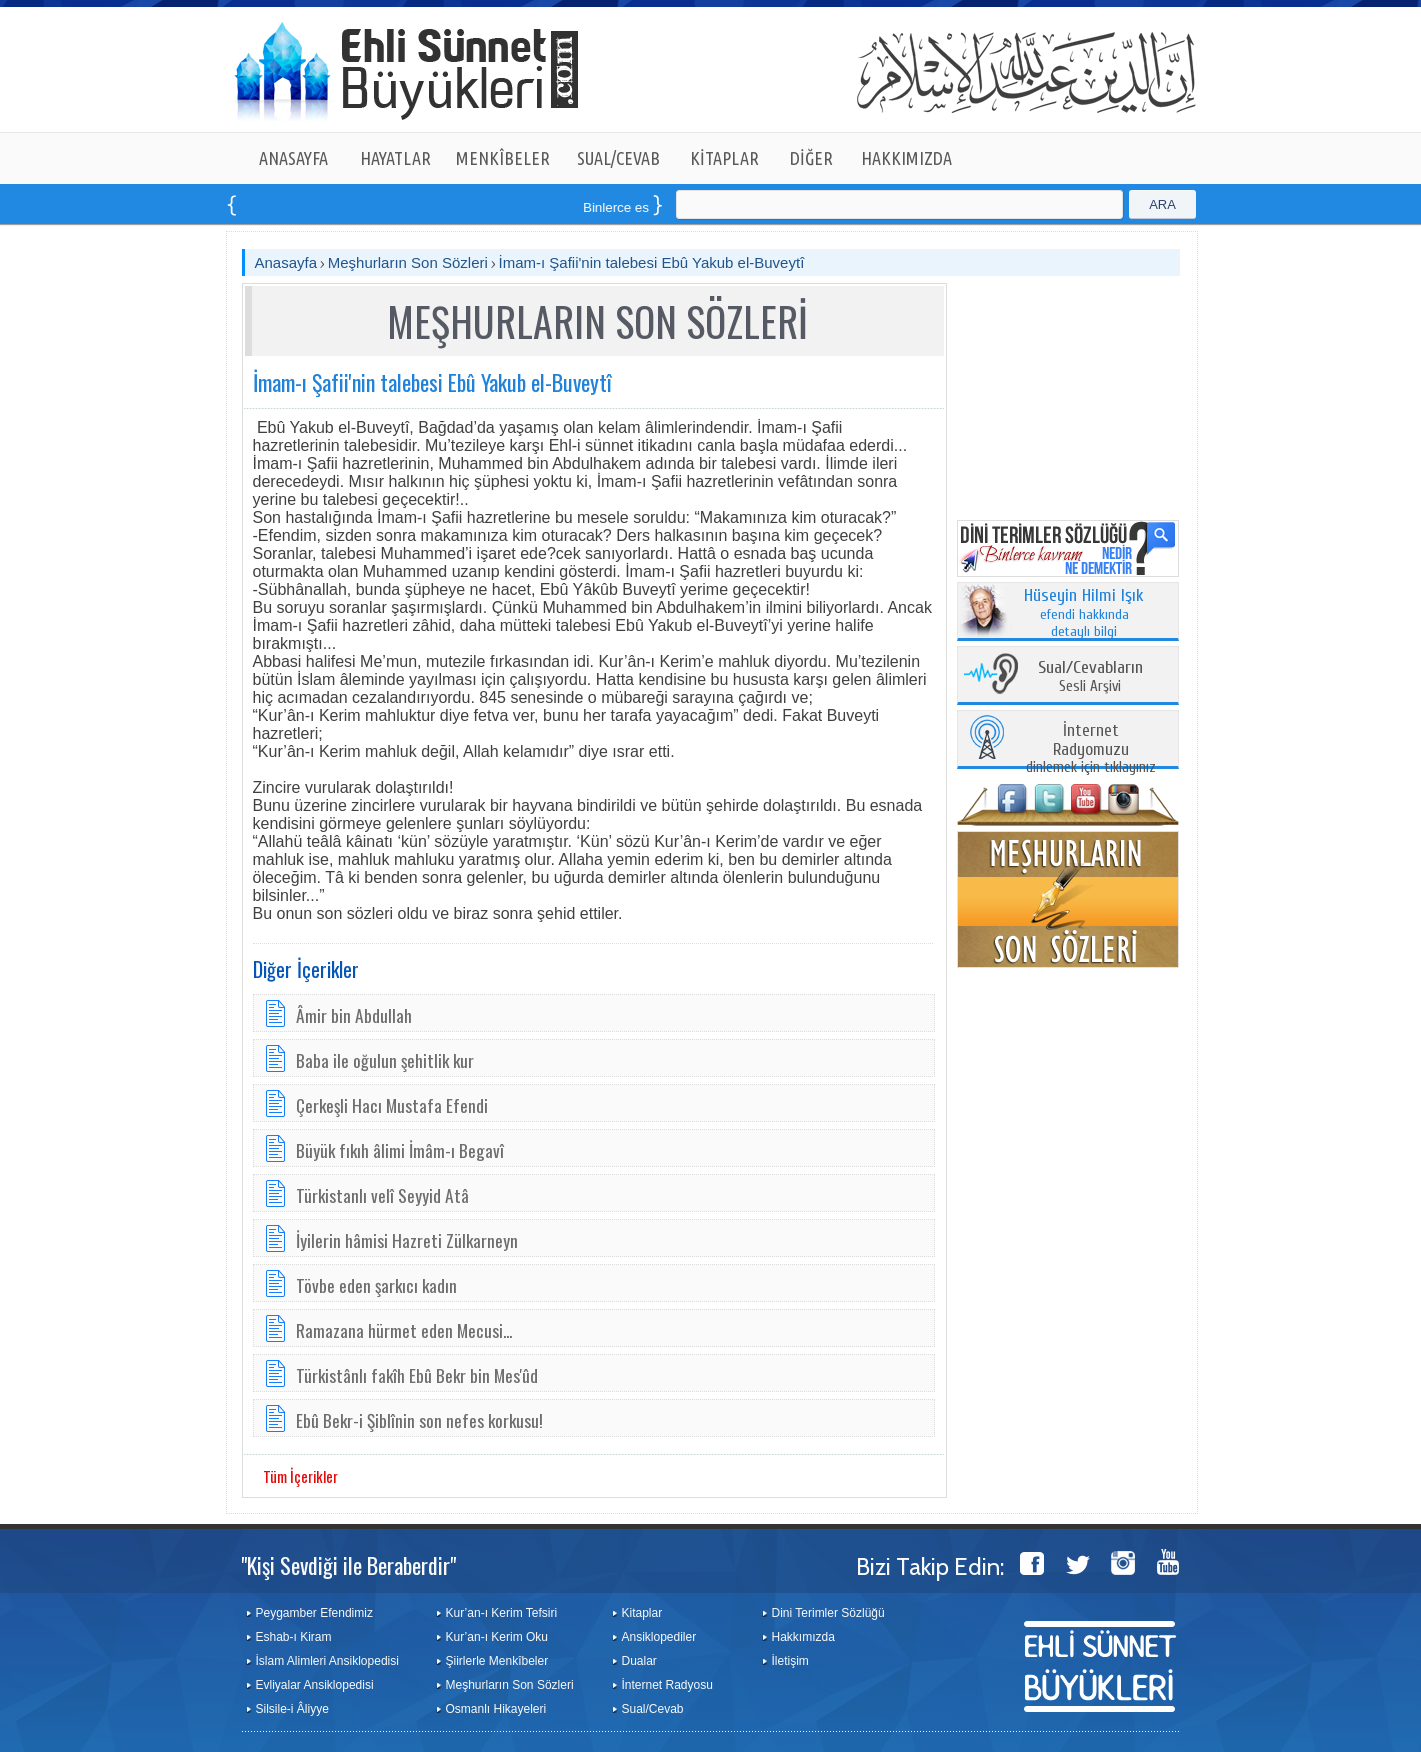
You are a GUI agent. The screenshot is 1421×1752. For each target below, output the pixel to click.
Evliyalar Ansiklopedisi (315, 1685)
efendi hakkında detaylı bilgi (1084, 614)
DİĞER (811, 158)
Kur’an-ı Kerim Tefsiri (502, 1613)
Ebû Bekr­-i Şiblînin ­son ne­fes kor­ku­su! (419, 1420)
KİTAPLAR (724, 158)
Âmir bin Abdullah (354, 1015)
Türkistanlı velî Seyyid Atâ (382, 1195)
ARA (1162, 204)
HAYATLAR (395, 158)
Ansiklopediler (659, 1637)
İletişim (790, 1661)
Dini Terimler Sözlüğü (828, 1613)
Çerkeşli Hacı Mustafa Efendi (392, 1105)
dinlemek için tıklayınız (1091, 749)
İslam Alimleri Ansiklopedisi (327, 1661)
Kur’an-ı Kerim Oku (497, 1637)
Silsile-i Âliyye (292, 1709)
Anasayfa (286, 262)
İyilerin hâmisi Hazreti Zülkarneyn (407, 1240)
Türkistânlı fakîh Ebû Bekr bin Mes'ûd (417, 1375)
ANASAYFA (293, 158)
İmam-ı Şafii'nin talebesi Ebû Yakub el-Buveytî (652, 262)
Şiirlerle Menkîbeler (497, 1661)
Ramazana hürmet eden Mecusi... (404, 1330)
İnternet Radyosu (667, 1685)
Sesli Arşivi (1090, 677)
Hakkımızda (803, 1637)
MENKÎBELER (503, 158)
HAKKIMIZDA (906, 158)
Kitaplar (642, 1613)
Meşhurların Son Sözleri (408, 262)
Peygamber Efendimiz (314, 1613)
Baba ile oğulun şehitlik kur (385, 1060)
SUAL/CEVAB (618, 158)
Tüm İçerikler (300, 1476)
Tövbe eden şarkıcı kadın (376, 1285)
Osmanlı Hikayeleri (496, 1709)
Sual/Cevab (653, 1709)
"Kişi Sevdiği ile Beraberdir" (348, 1565)
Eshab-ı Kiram (294, 1637)
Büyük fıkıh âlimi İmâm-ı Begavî (400, 1150)
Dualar (639, 1661)
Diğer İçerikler (306, 969)
